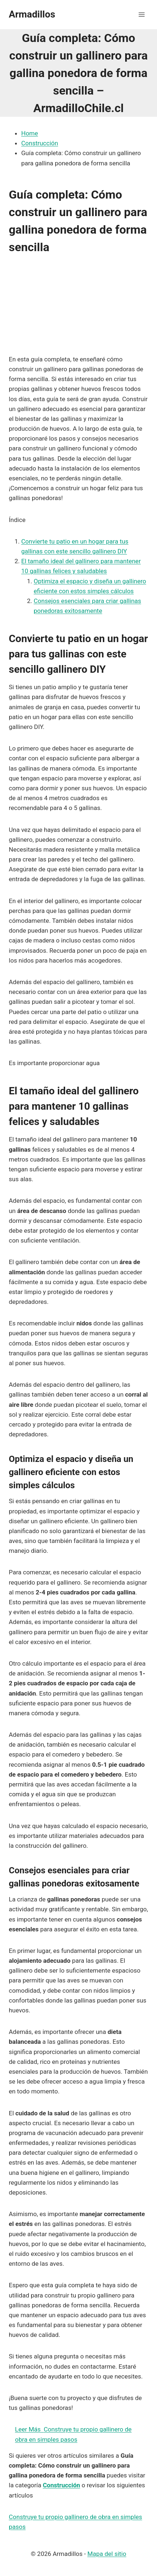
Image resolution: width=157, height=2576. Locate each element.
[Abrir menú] (141, 14)
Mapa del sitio (106, 2553)
